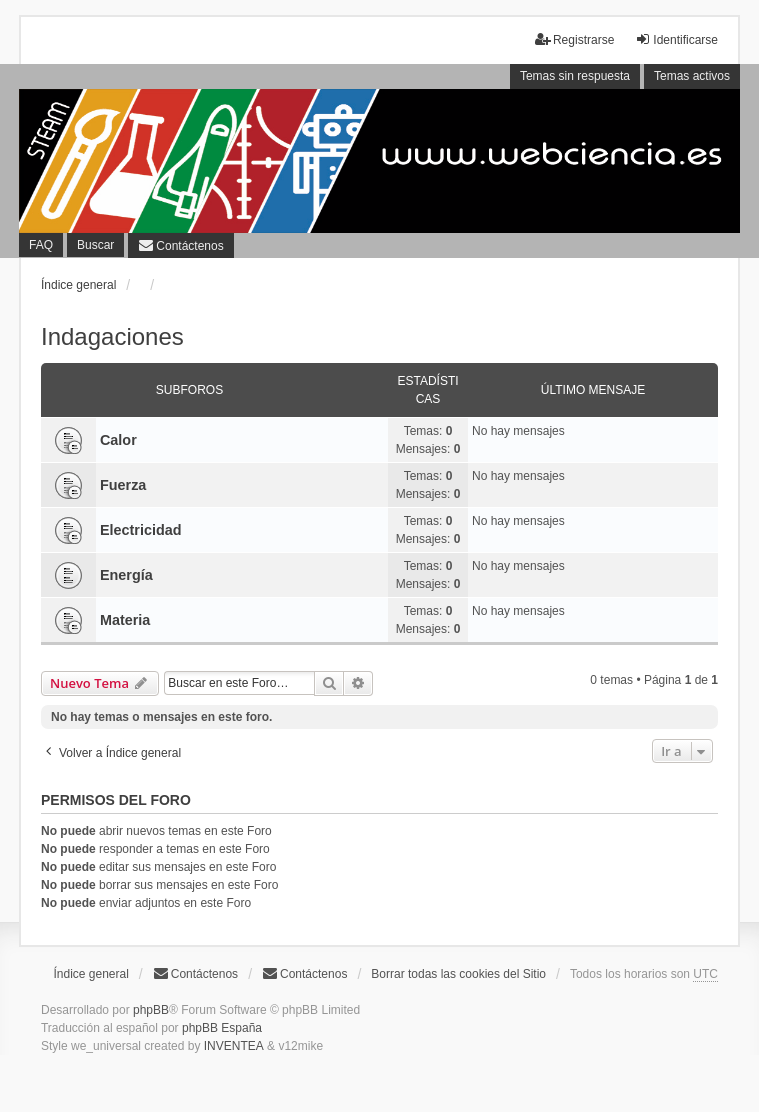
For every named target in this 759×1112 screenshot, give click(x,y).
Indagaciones (112, 336)
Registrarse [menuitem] (574, 39)
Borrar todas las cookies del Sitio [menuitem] (458, 974)
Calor (118, 440)
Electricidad (141, 530)
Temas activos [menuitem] (692, 76)
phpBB (151, 1010)
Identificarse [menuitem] (676, 39)
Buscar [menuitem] (95, 245)
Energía (126, 575)
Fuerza (123, 485)
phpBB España (222, 1028)
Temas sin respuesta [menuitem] (575, 76)
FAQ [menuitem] (41, 245)
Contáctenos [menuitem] (195, 973)
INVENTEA (234, 1046)
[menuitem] (180, 246)
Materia (125, 620)
